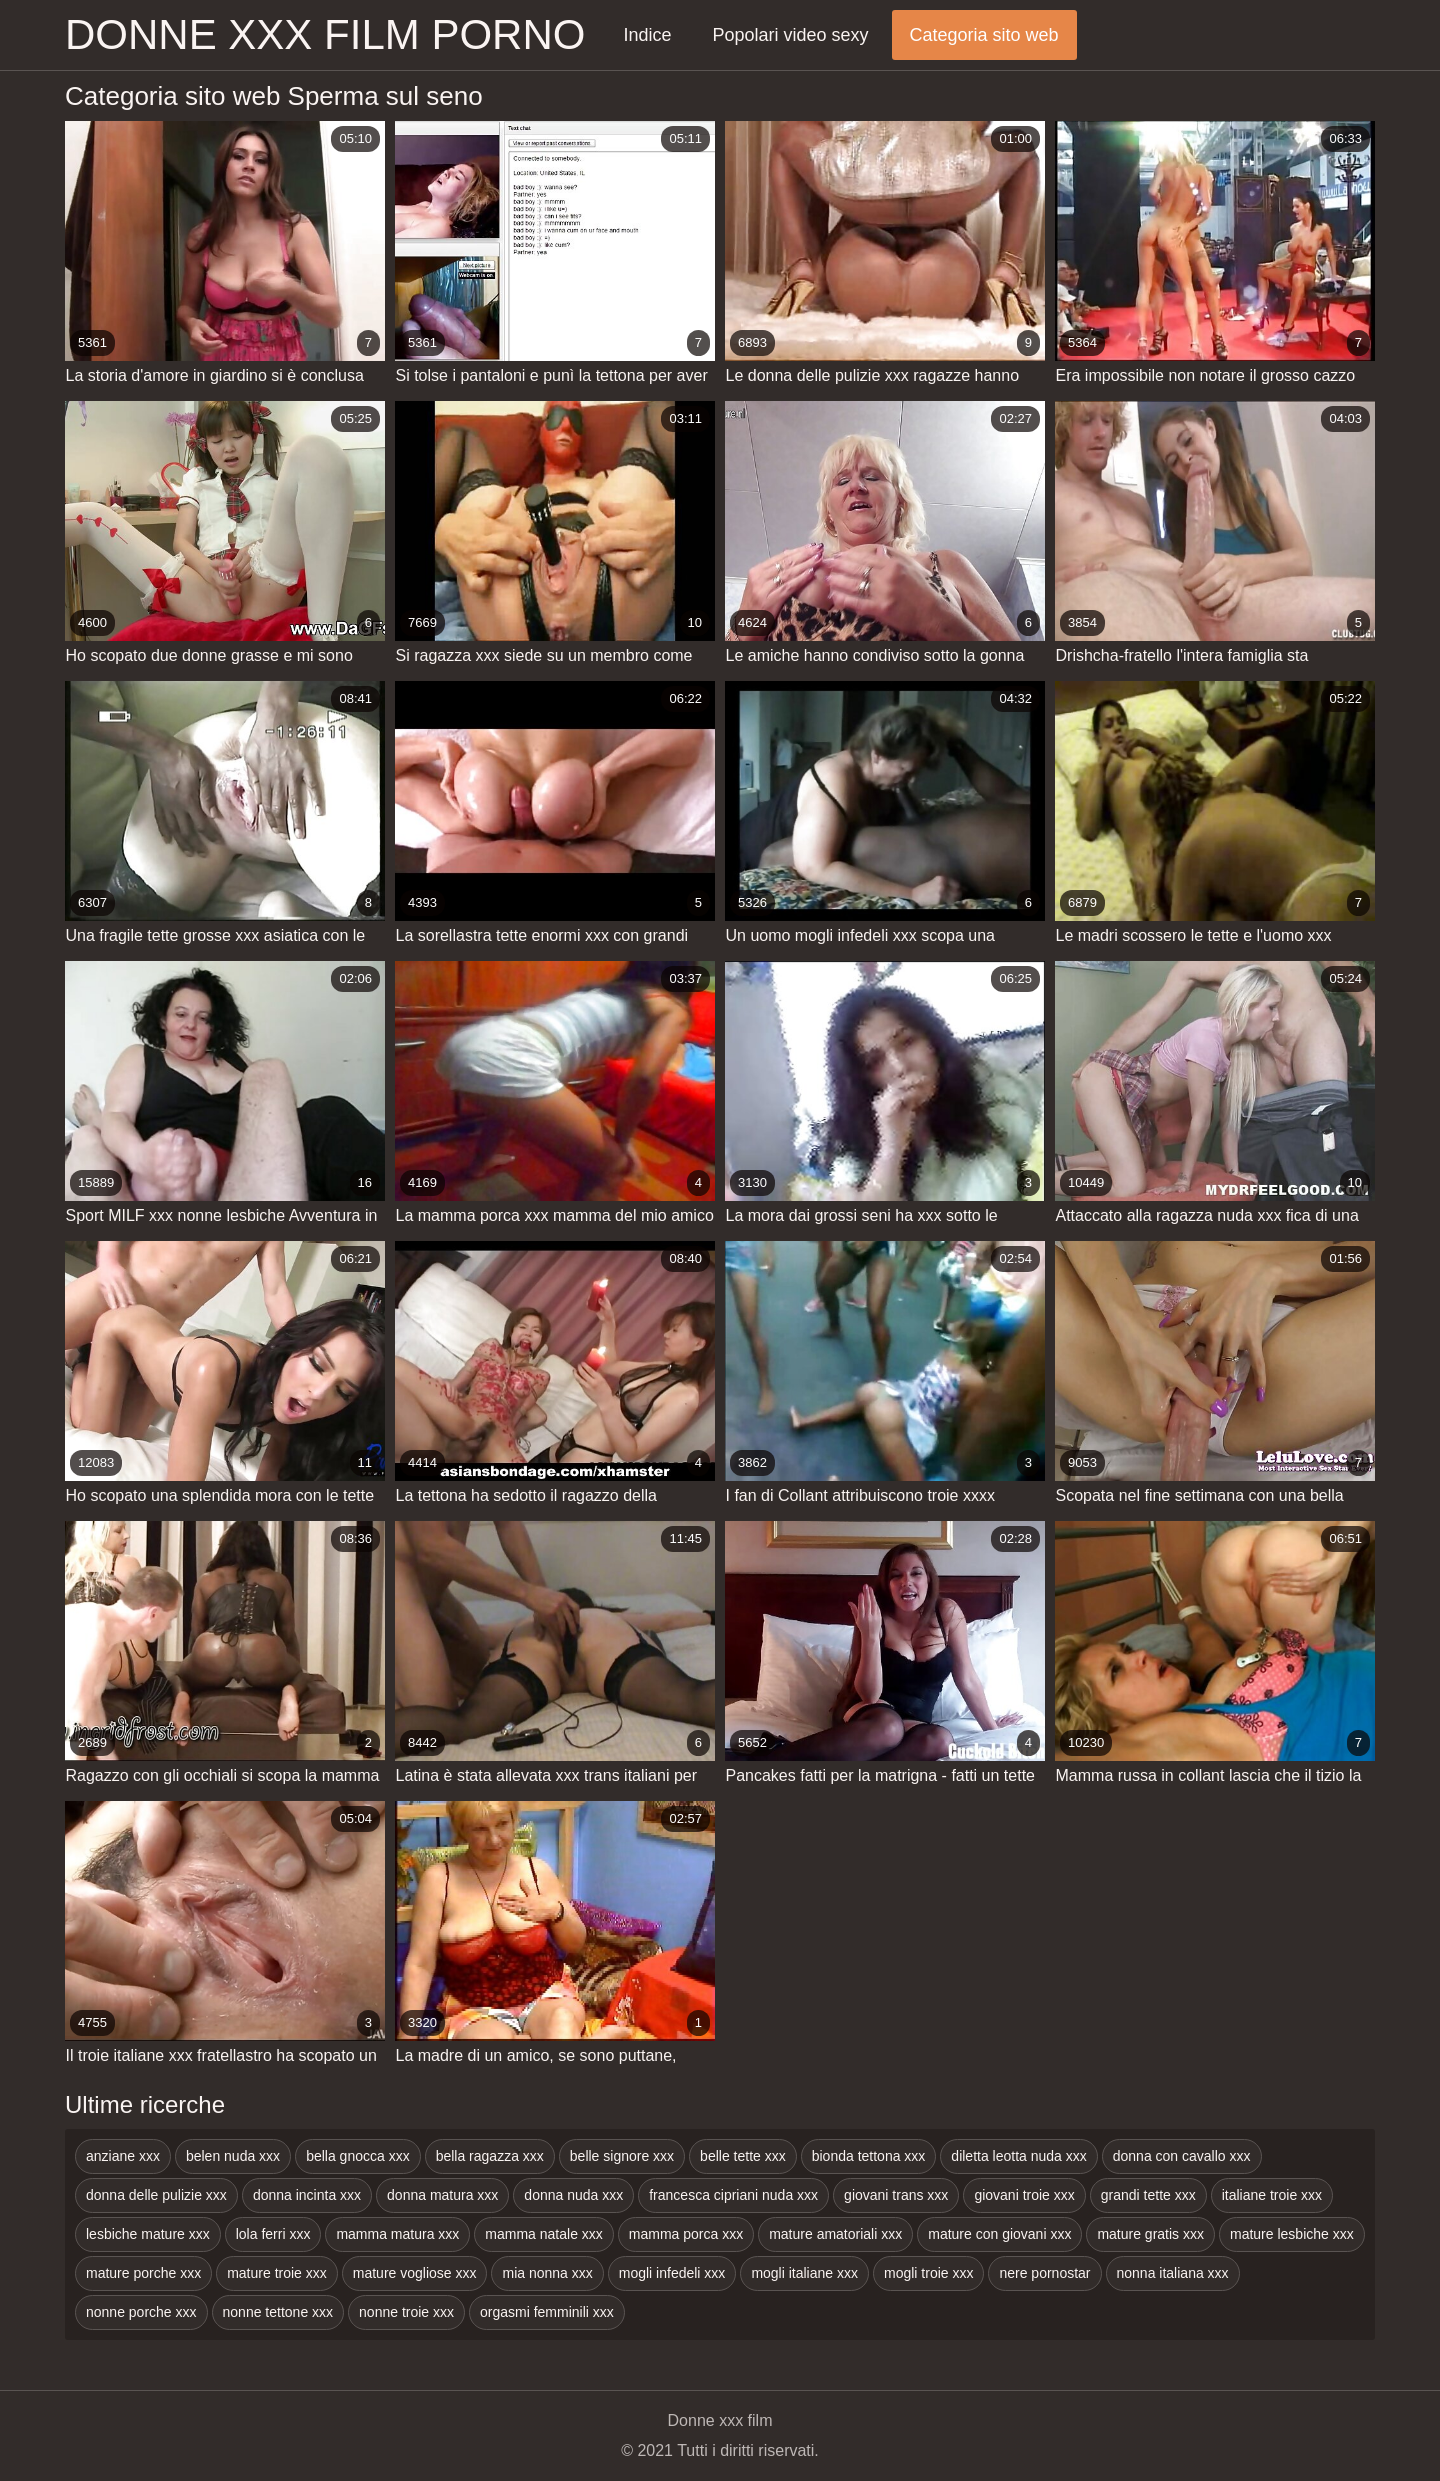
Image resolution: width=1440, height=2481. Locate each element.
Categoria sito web (984, 35)
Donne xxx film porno (325, 34)
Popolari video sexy (790, 35)
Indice (647, 35)
